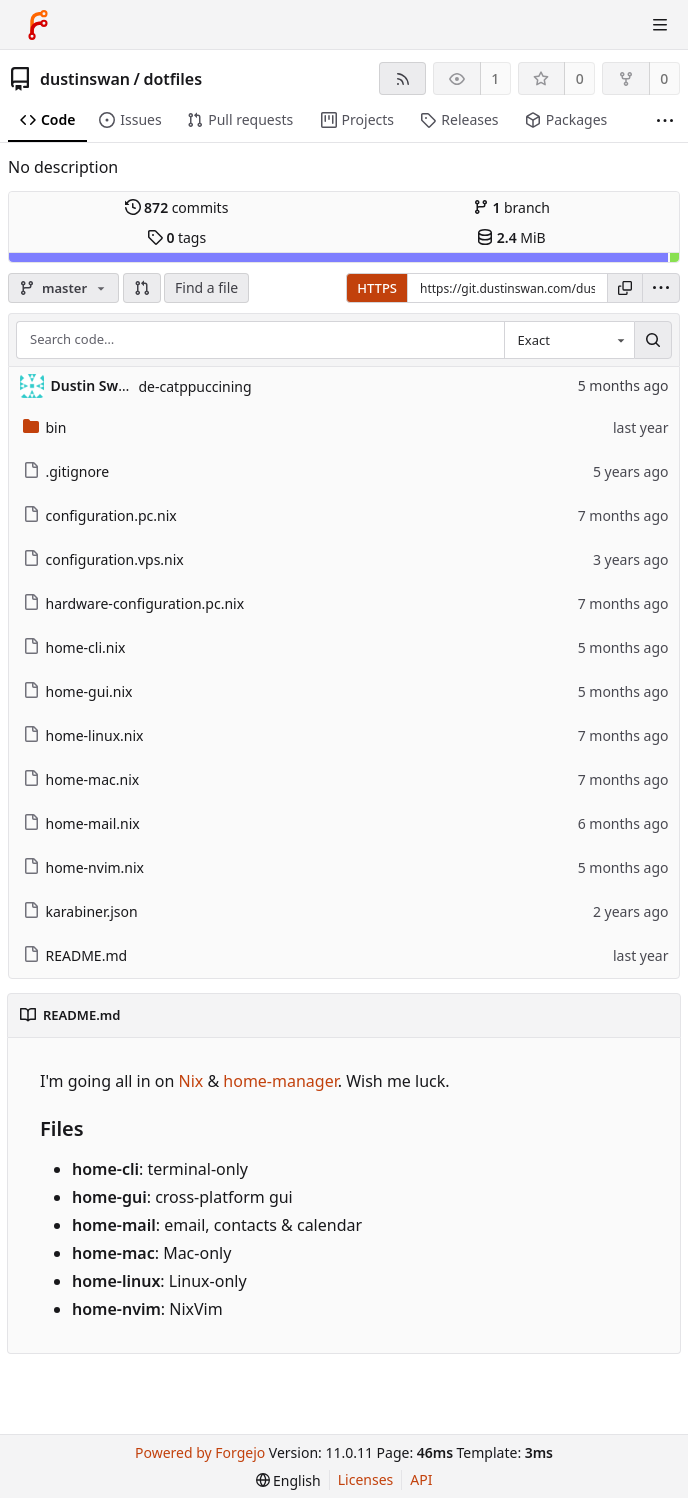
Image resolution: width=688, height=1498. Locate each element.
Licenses (366, 1479)
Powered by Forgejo (200, 1452)
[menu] (661, 288)
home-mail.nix (81, 823)
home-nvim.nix (84, 867)
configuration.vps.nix (103, 559)
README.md (75, 955)
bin (45, 427)
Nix (191, 1081)
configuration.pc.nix (100, 515)
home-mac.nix (81, 779)
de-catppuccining (195, 386)
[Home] (38, 25)
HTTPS (377, 288)
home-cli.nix (74, 647)
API (421, 1479)
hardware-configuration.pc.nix (134, 603)
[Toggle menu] (660, 25)
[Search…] (653, 340)
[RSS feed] (402, 78)
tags (176, 237)
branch (511, 207)
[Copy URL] (625, 288)
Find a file (206, 287)
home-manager (280, 1081)
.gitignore (66, 471)
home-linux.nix (83, 735)
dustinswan (85, 79)
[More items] (665, 120)
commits (177, 207)
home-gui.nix (78, 691)
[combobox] (569, 340)
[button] (142, 288)
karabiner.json (80, 911)
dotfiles (172, 79)
